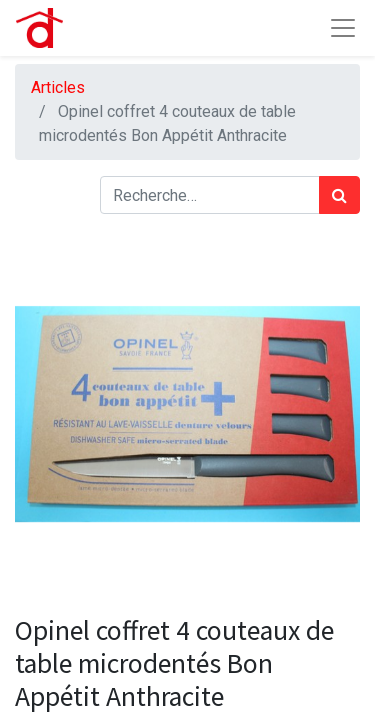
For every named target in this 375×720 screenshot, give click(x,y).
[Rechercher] (339, 195)
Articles (58, 87)
